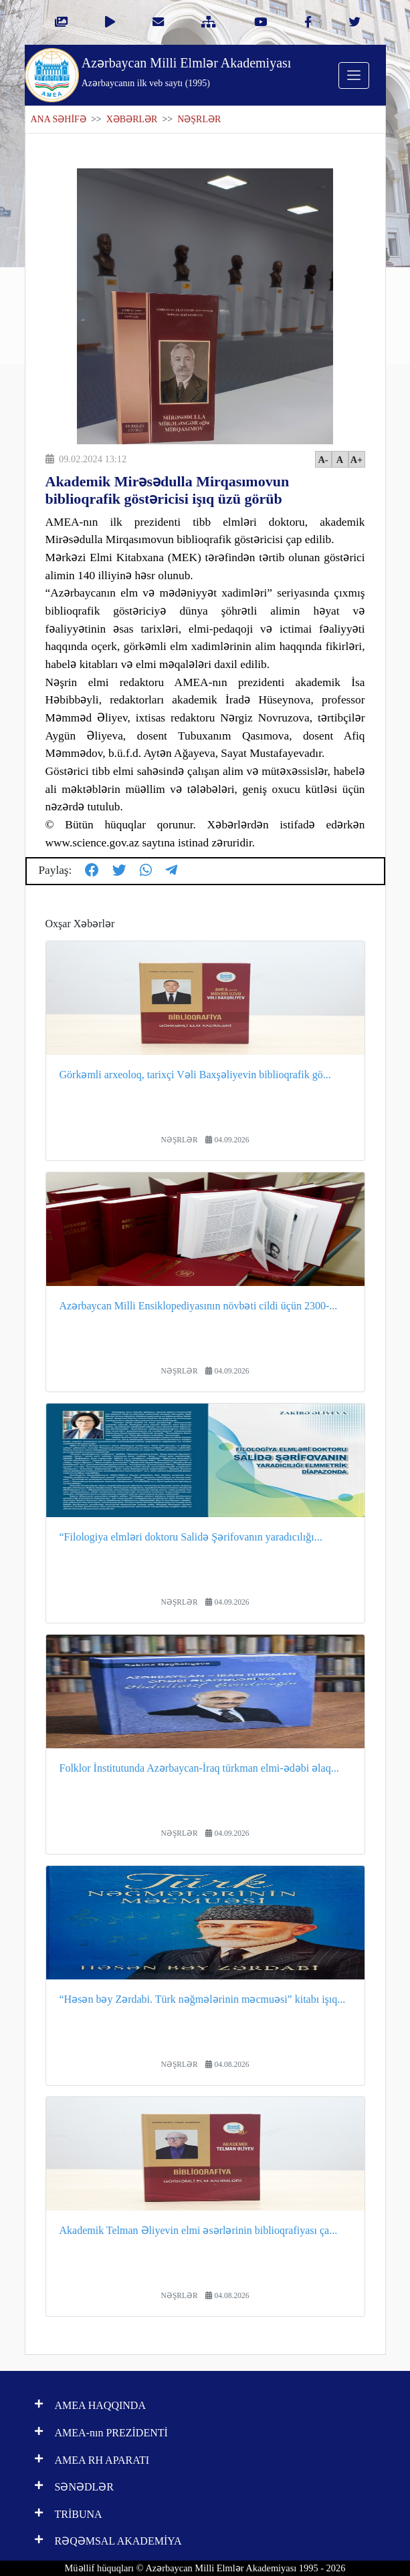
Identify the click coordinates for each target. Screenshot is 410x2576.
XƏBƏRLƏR (132, 119)
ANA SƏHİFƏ (58, 119)
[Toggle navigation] (353, 75)
